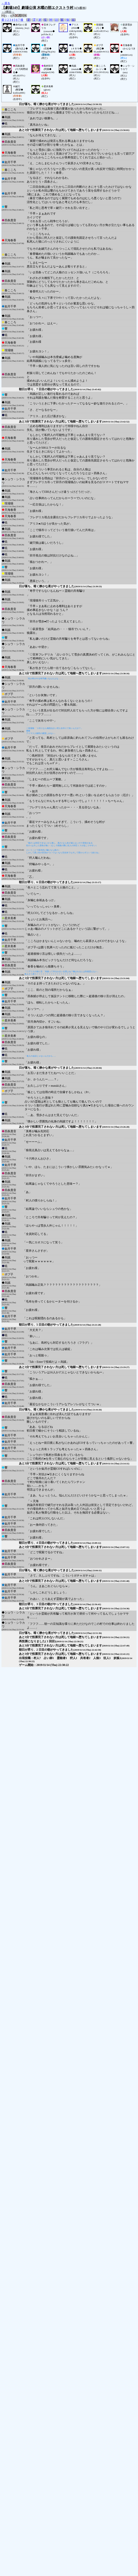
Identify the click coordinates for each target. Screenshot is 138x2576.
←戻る (5, 3)
